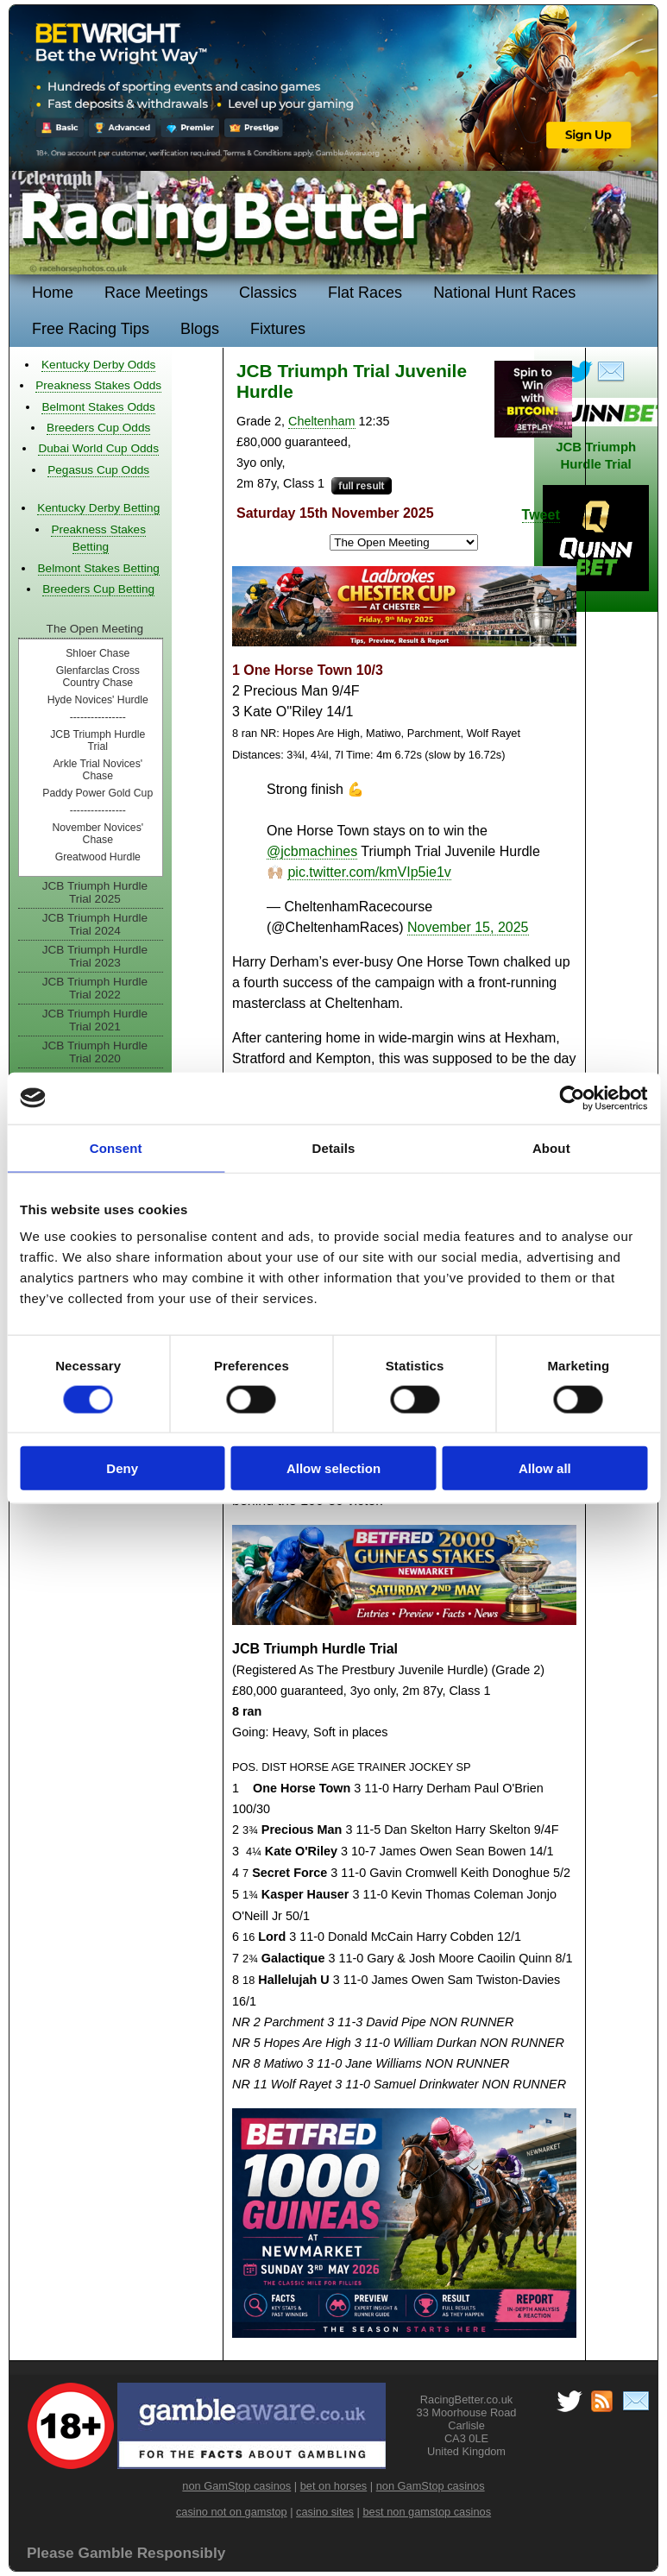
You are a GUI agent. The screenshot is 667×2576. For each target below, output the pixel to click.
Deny (122, 1468)
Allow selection (333, 1468)
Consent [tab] (116, 1147)
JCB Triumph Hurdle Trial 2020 (95, 1052)
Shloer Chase (97, 653)
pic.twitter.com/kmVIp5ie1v (368, 872)
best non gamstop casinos (426, 2511)
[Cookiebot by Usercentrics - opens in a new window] (571, 1098)
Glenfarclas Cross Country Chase (98, 676)
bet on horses (334, 2485)
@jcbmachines (312, 851)
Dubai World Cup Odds (98, 448)
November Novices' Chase (97, 834)
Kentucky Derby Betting (98, 507)
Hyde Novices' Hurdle (97, 700)
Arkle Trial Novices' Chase (97, 770)
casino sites (325, 2511)
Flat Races (365, 292)
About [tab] (551, 1147)
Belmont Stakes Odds (97, 406)
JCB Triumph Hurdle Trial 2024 (95, 924)
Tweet (541, 514)
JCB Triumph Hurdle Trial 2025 (95, 892)
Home (52, 292)
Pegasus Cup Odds (98, 469)
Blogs (199, 328)
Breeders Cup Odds (98, 427)
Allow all (545, 1468)
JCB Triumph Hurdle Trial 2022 (95, 988)
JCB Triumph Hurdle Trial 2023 (95, 956)
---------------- (98, 717)
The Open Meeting (95, 628)
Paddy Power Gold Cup (97, 793)
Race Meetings (156, 292)
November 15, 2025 (468, 927)
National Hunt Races (504, 292)
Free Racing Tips (90, 328)
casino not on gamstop (231, 2511)
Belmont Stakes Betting (99, 568)
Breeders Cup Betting (98, 589)
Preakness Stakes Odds (98, 385)
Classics (268, 292)
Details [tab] (334, 1147)
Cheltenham (322, 421)
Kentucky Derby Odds (98, 364)
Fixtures (277, 328)
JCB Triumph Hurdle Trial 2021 (95, 1020)
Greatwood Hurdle (98, 857)
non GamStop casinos (236, 2485)
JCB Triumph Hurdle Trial (97, 740)
